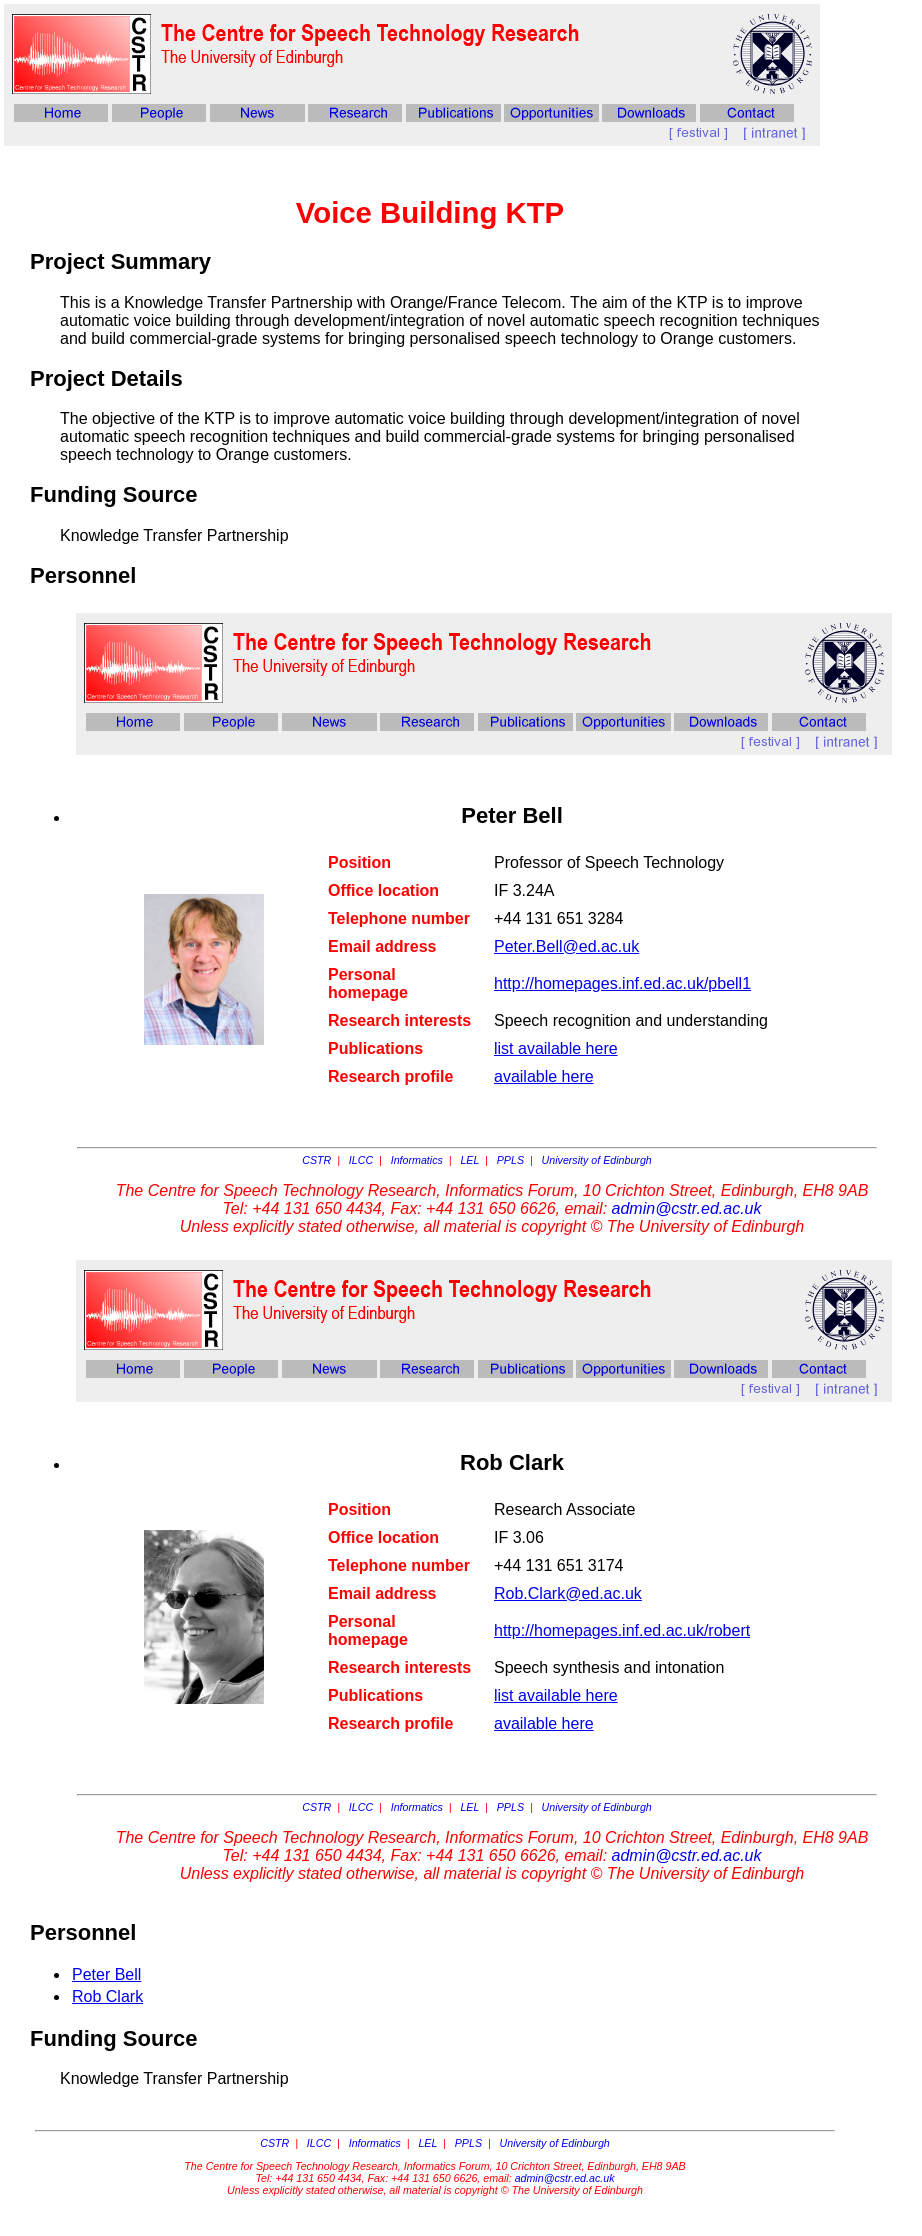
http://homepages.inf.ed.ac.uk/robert (622, 1630)
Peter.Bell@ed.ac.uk (566, 946)
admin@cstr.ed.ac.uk (687, 1208)
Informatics (417, 1160)
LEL (469, 1160)
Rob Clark (107, 1996)
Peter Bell (106, 1974)
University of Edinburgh (597, 1160)
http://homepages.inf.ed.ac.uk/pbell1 (622, 983)
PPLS (510, 1160)
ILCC (361, 1160)
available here (544, 1076)
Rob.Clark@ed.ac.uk (568, 1593)
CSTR (316, 1160)
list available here (556, 1048)
